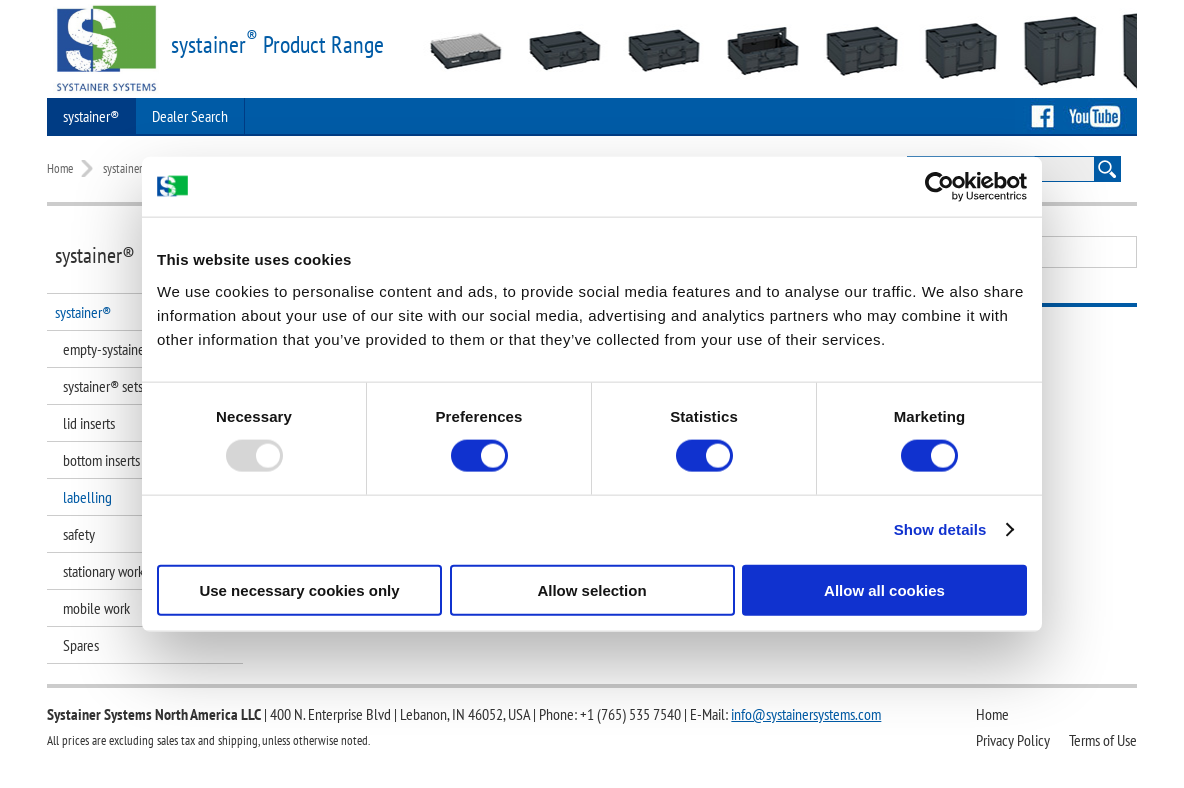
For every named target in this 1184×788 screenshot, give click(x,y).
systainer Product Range (277, 44)
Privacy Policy (1013, 740)
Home (60, 168)
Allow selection (591, 589)
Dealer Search (190, 116)
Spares (81, 645)
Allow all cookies (884, 589)
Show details (940, 529)
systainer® (91, 116)
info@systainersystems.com (806, 714)
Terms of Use (1103, 740)
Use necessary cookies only (299, 589)
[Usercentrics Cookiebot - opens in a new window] (939, 187)
